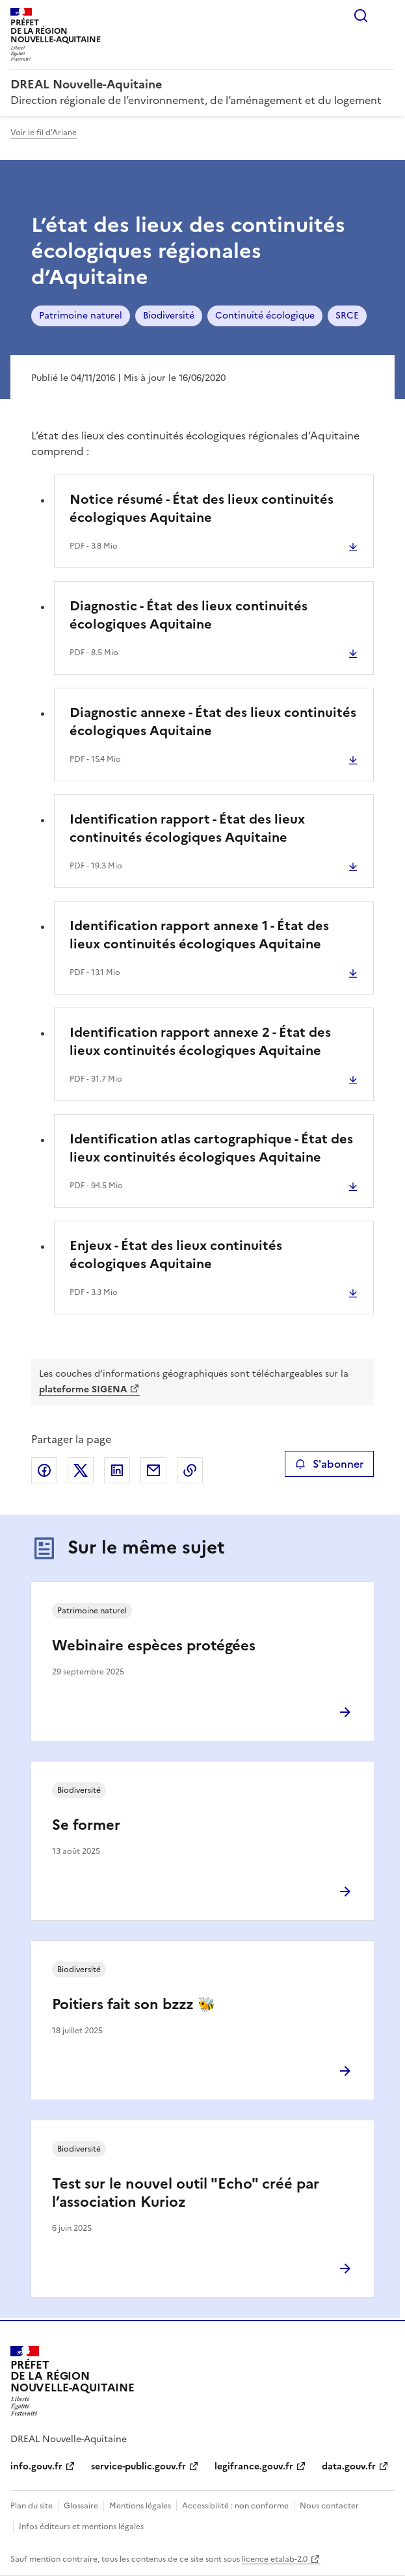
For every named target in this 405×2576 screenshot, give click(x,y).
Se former (86, 1825)
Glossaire (81, 2506)
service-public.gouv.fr (138, 2466)
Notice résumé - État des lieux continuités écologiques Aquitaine (201, 508)
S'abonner (329, 1464)
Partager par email (153, 1470)
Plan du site (31, 2506)
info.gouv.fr (36, 2466)
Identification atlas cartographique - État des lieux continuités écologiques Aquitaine (211, 1148)
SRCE (347, 315)
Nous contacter (329, 2506)
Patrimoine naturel (80, 315)
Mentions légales (140, 2506)
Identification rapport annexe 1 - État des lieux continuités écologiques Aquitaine (199, 935)
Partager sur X (81, 1470)
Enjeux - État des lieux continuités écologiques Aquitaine (176, 1254)
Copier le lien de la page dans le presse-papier (190, 1470)
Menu (387, 16)
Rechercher (361, 16)
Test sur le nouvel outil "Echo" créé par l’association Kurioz (185, 2193)
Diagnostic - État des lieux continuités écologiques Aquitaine (188, 615)
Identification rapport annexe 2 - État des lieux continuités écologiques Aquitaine (200, 1041)
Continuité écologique (265, 315)
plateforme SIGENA (83, 1389)
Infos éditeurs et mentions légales (81, 2526)
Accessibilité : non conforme (235, 2506)
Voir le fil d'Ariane (43, 132)
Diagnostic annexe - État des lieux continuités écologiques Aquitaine (213, 721)
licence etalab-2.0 (274, 2559)
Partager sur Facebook (44, 1470)
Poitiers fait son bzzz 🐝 (133, 2004)
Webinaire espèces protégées (153, 1645)
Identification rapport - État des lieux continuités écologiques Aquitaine (187, 828)
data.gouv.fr (349, 2466)
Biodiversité (168, 315)
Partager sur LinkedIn (117, 1470)
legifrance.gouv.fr (254, 2466)
